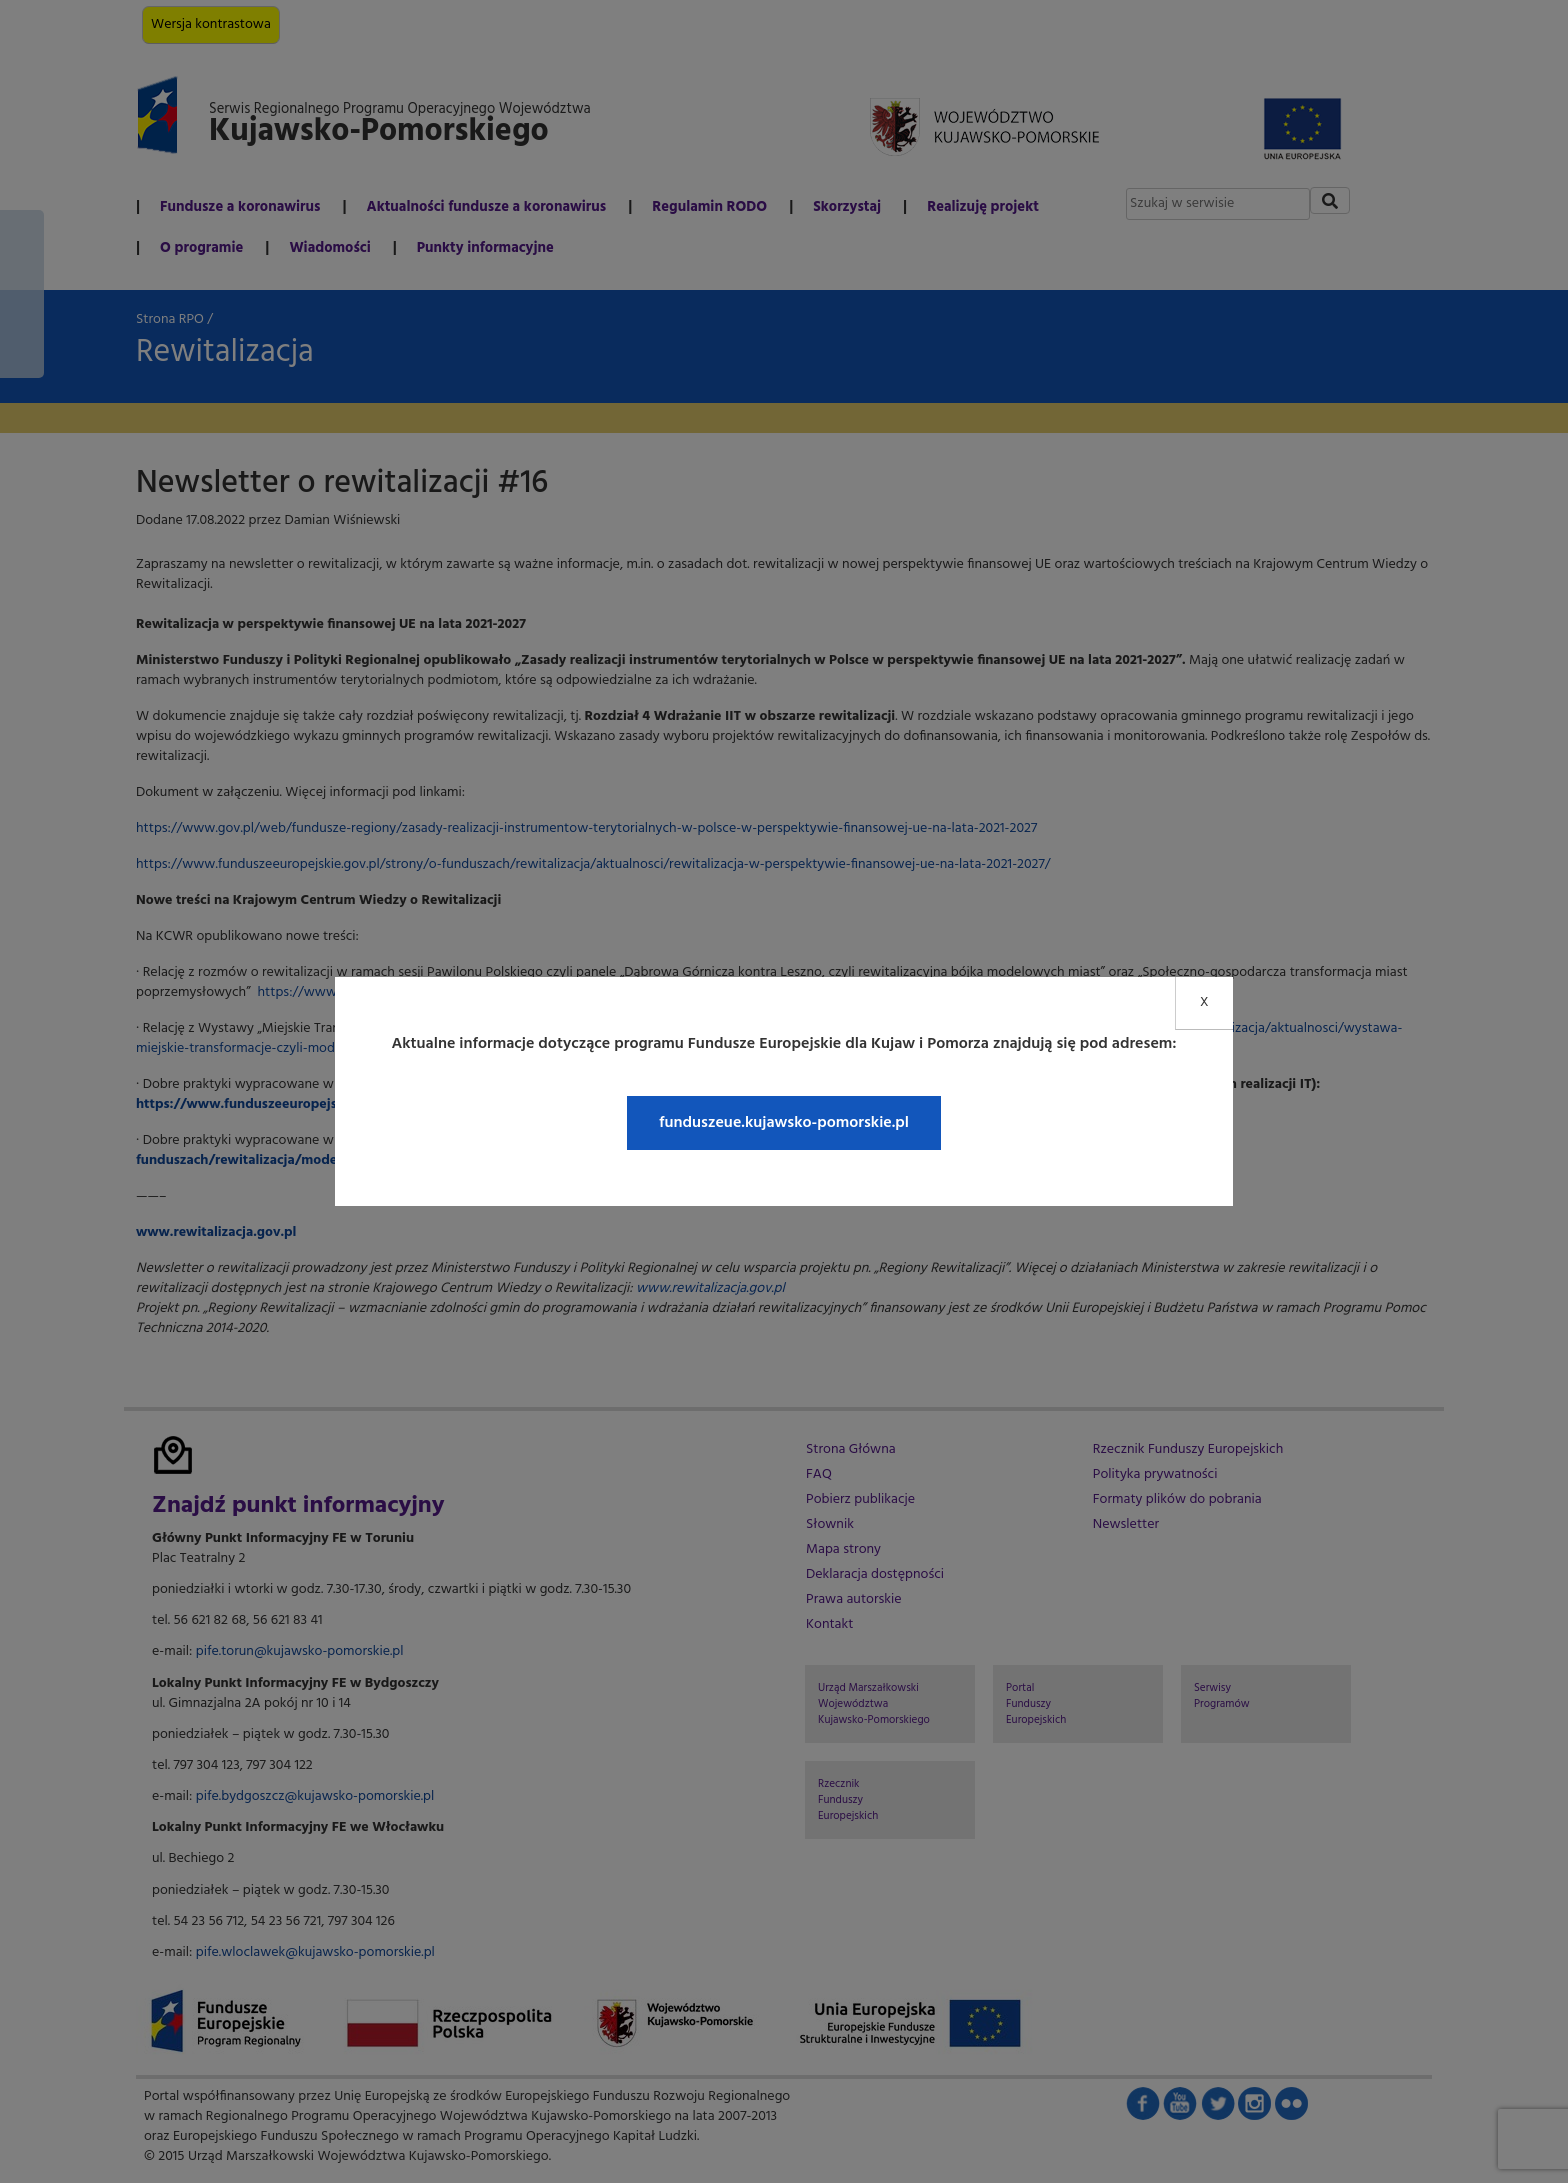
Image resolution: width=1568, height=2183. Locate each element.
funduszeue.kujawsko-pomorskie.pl (784, 1123)
